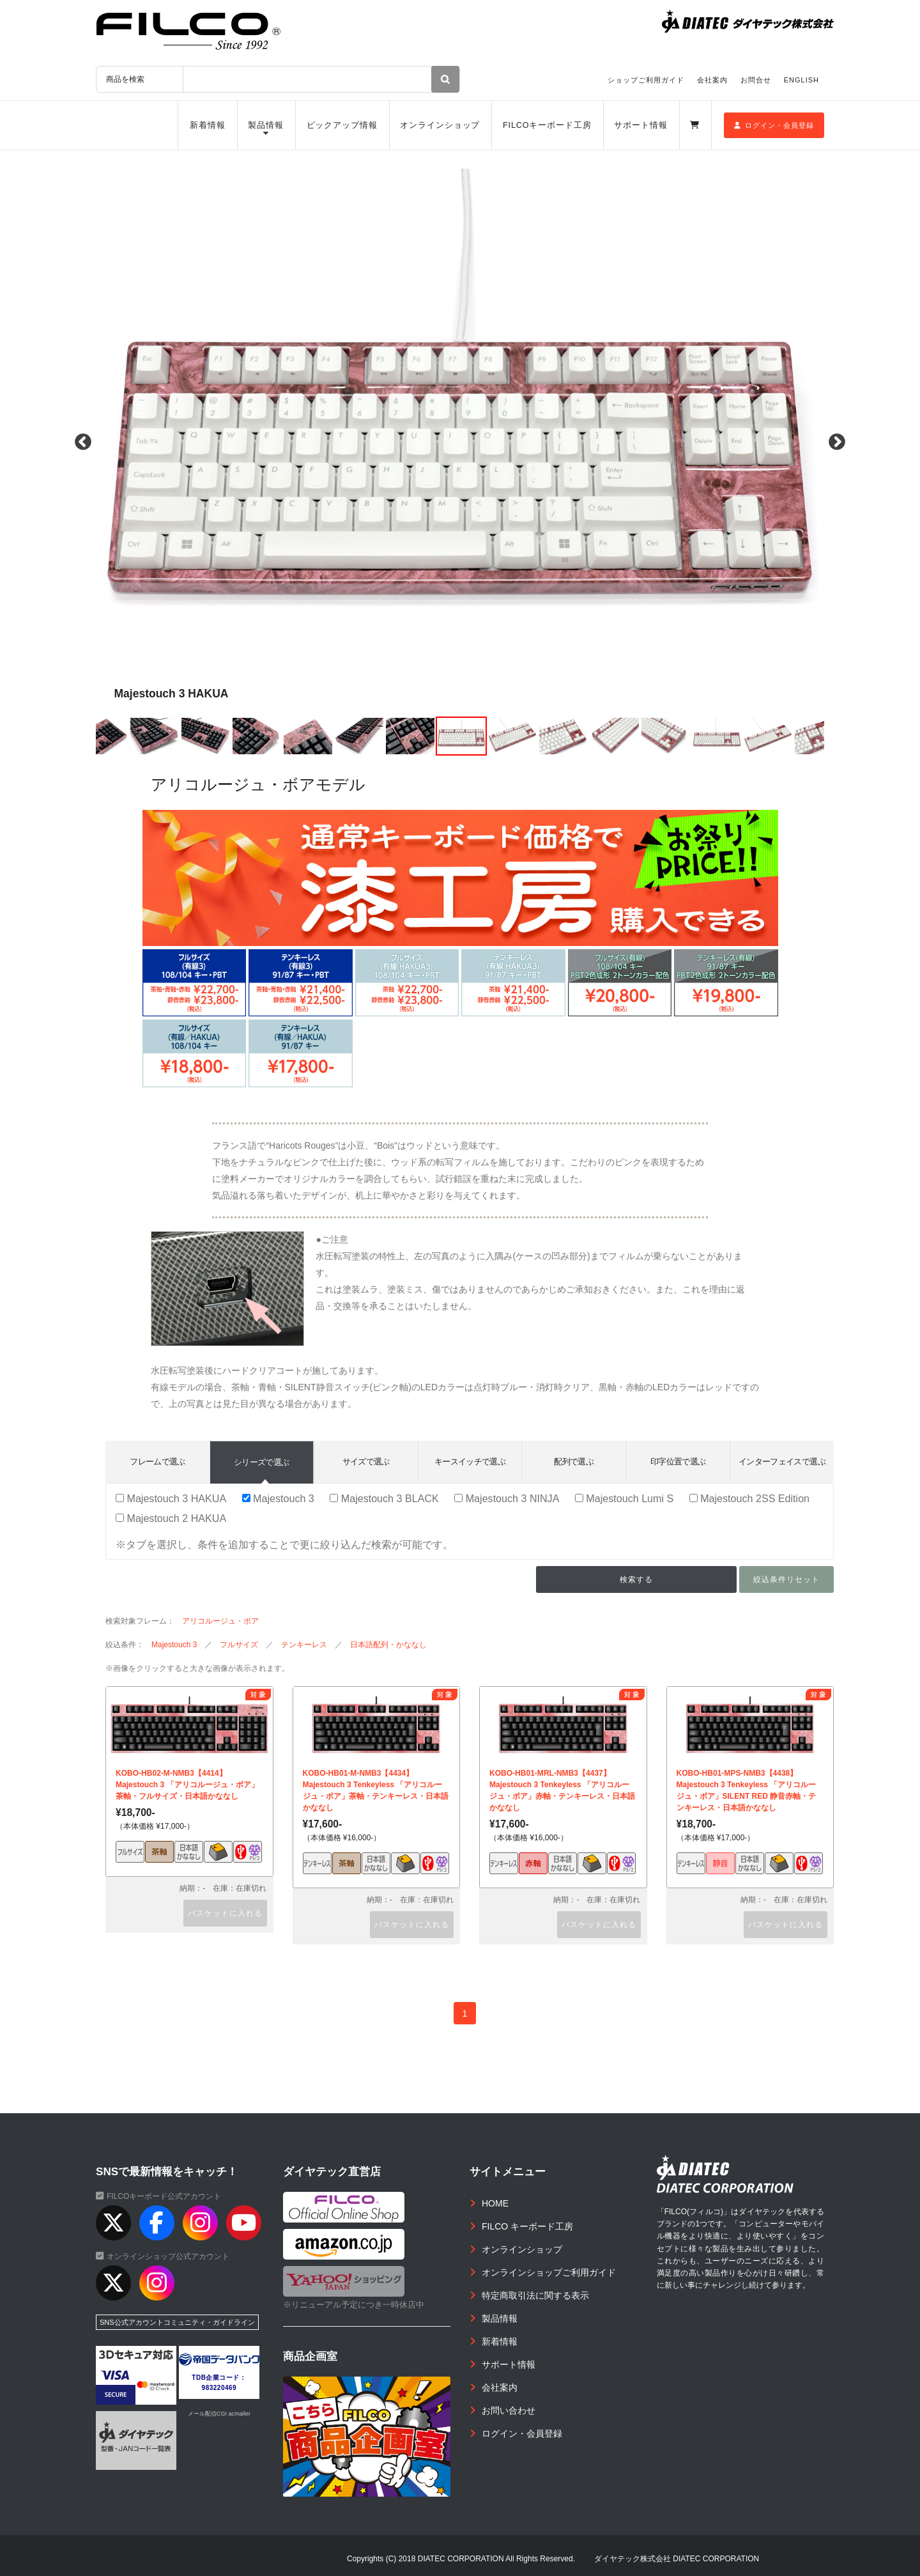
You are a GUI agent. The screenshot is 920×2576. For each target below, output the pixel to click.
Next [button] (837, 442)
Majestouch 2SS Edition (749, 1498)
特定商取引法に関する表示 (535, 2295)
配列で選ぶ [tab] (574, 1461)
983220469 (219, 2387)
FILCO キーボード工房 (527, 2226)
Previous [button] (83, 442)
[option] (460, 442)
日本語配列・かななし (388, 1644)
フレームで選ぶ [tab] (157, 1461)
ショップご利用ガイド (646, 80)
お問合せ (755, 80)
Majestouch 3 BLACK (384, 1498)
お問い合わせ (508, 2410)
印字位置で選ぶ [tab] (677, 1461)
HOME (495, 2203)
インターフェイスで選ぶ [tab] (782, 1461)
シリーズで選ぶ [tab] (261, 1462)
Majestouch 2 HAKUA (171, 1518)
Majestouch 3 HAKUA (171, 1498)
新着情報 (208, 125)
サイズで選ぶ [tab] (366, 1461)
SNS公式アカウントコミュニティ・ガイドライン (177, 2322)
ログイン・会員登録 (774, 125)
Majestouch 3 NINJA (506, 1498)
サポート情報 (640, 125)
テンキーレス (304, 1644)
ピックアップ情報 (342, 125)
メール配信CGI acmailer (219, 2413)
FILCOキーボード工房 (547, 125)
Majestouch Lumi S (624, 1498)
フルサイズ (239, 1644)
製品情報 (266, 125)
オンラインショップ (440, 125)
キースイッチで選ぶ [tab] (469, 1461)
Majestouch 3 (278, 1498)
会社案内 (712, 80)
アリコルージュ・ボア (220, 1621)
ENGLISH (801, 80)
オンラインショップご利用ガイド (549, 2272)
